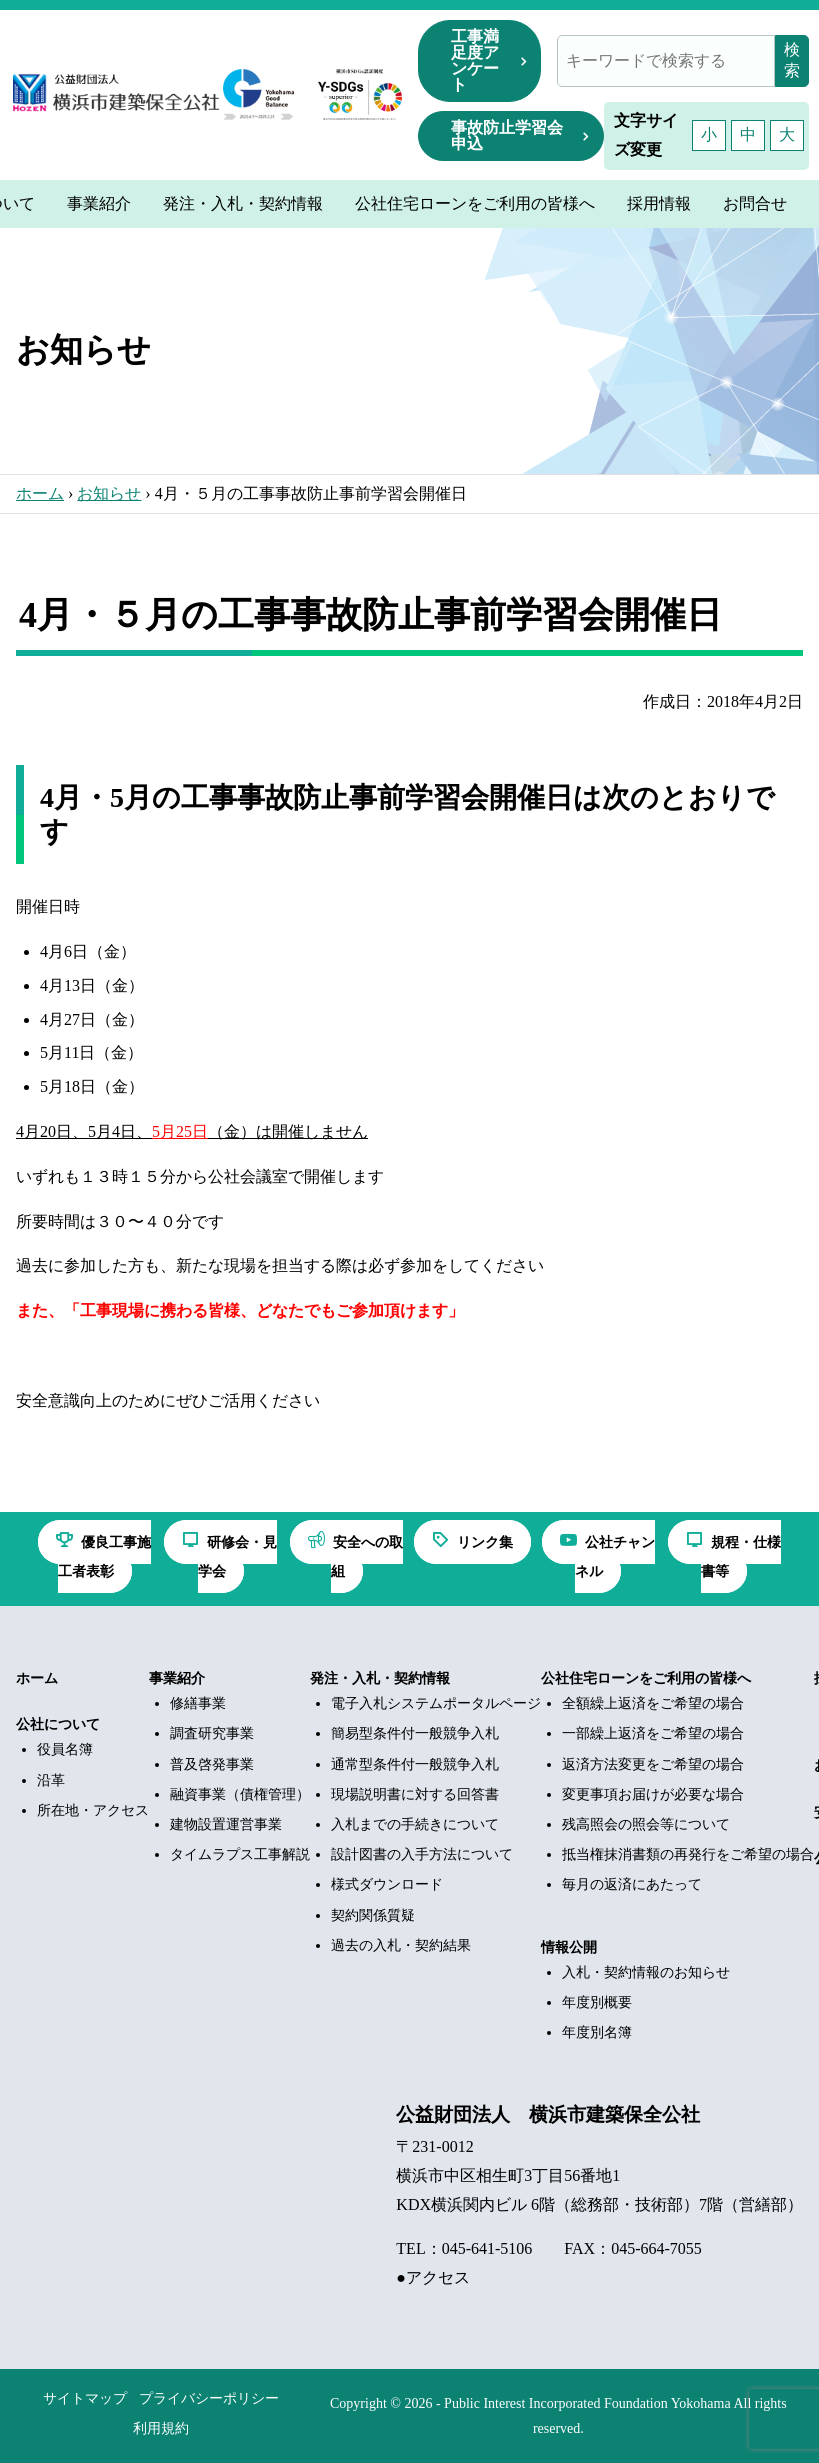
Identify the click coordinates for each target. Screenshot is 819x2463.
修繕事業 (198, 1703)
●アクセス (433, 2277)
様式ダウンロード (387, 1884)
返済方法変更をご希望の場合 (653, 1764)
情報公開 (569, 1947)
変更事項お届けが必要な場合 (653, 1794)
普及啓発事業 (212, 1764)
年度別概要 (597, 2002)
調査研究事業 (212, 1733)
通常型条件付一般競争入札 (415, 1764)
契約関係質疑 (373, 1915)
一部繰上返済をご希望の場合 (653, 1733)
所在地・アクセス (93, 1810)
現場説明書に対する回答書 (415, 1794)
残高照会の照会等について (646, 1824)
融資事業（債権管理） (240, 1794)
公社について (58, 1724)
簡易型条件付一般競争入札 (415, 1733)
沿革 (51, 1780)
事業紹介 (177, 1678)
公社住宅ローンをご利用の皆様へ (646, 1678)
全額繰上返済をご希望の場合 (653, 1703)
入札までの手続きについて (415, 1824)
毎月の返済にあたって (632, 1884)
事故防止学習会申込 (507, 135)
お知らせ (109, 493)
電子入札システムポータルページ (436, 1703)
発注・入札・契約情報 (380, 1678)
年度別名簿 (597, 2032)
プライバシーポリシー (209, 2398)
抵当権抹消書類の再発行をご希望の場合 (688, 1854)
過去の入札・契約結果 (401, 1945)
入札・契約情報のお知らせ (646, 1972)
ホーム (40, 493)
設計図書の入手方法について (422, 1854)
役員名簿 (65, 1749)
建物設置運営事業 (226, 1824)
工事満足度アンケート (475, 60)
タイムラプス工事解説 (240, 1854)
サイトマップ (85, 2398)
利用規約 (161, 2428)
